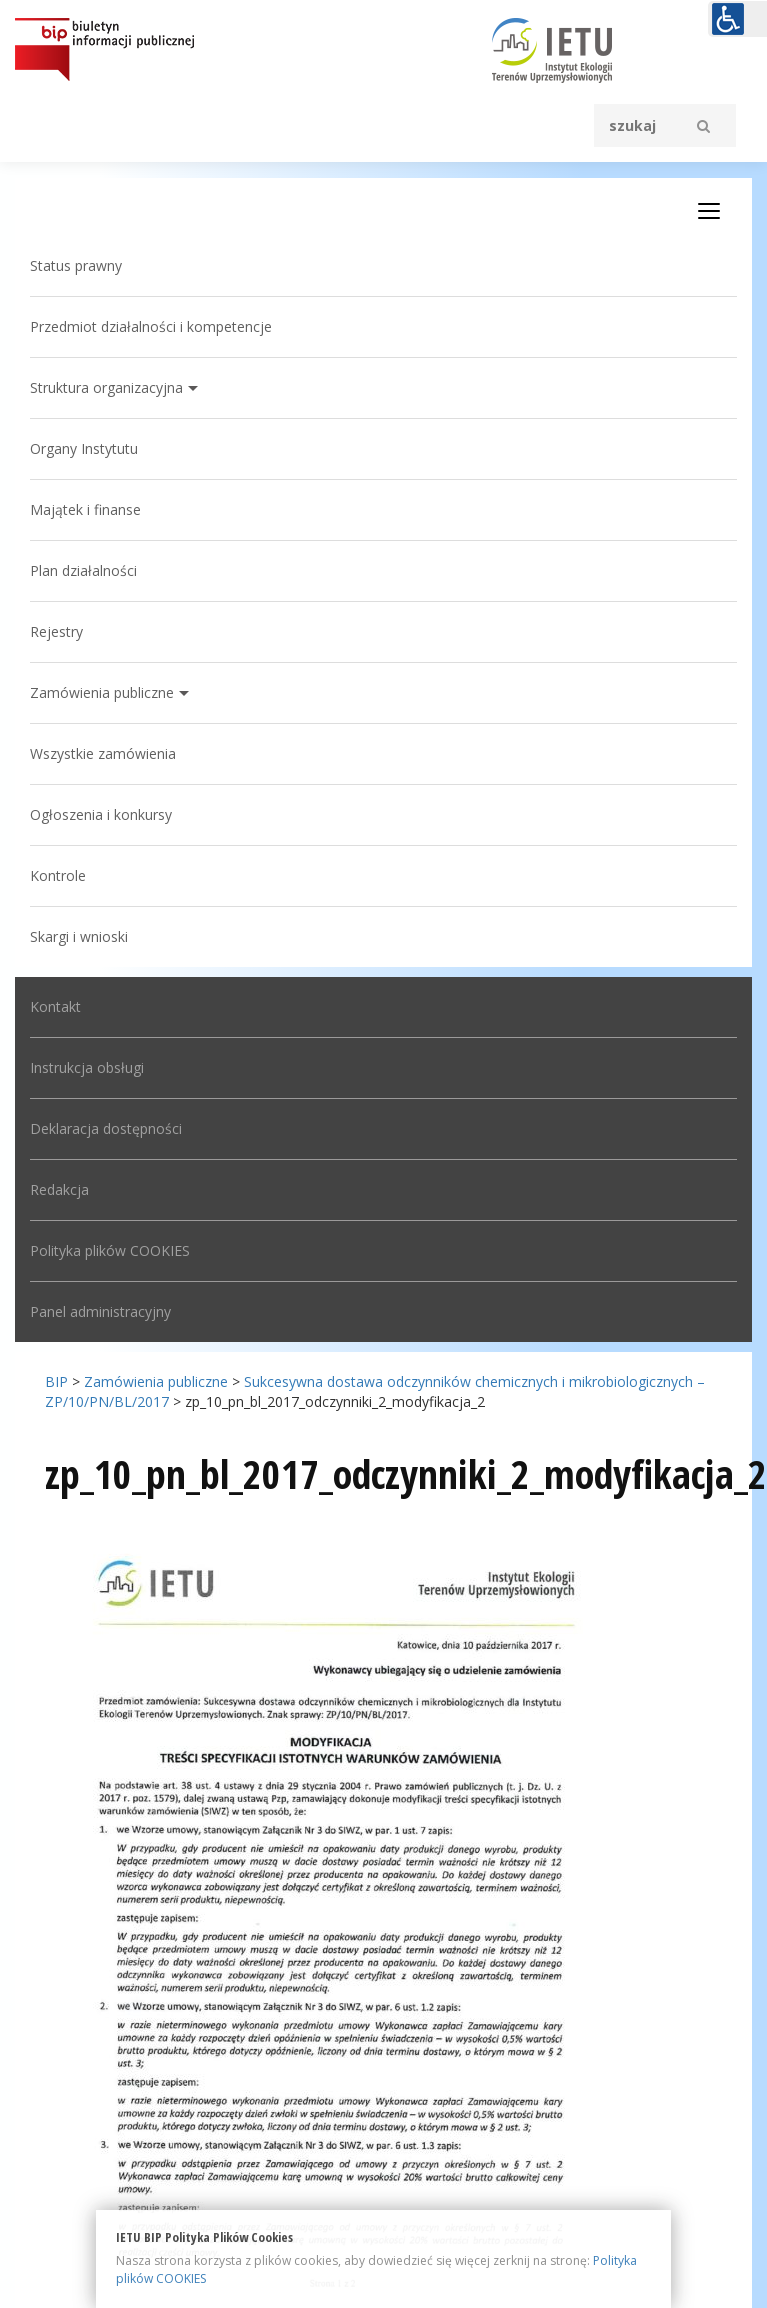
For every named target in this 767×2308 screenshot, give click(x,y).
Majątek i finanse (85, 509)
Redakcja (59, 1189)
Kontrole (58, 875)
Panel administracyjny (100, 1311)
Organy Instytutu (84, 448)
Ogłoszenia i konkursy (101, 814)
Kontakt (55, 1006)
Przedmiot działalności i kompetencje (151, 326)
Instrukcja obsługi (87, 1067)
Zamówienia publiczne (102, 692)
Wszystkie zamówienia (103, 753)
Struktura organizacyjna (106, 387)
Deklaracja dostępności (106, 1128)
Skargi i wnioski (79, 936)
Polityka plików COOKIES (110, 1250)
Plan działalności (83, 570)
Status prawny (76, 265)
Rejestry (56, 631)
